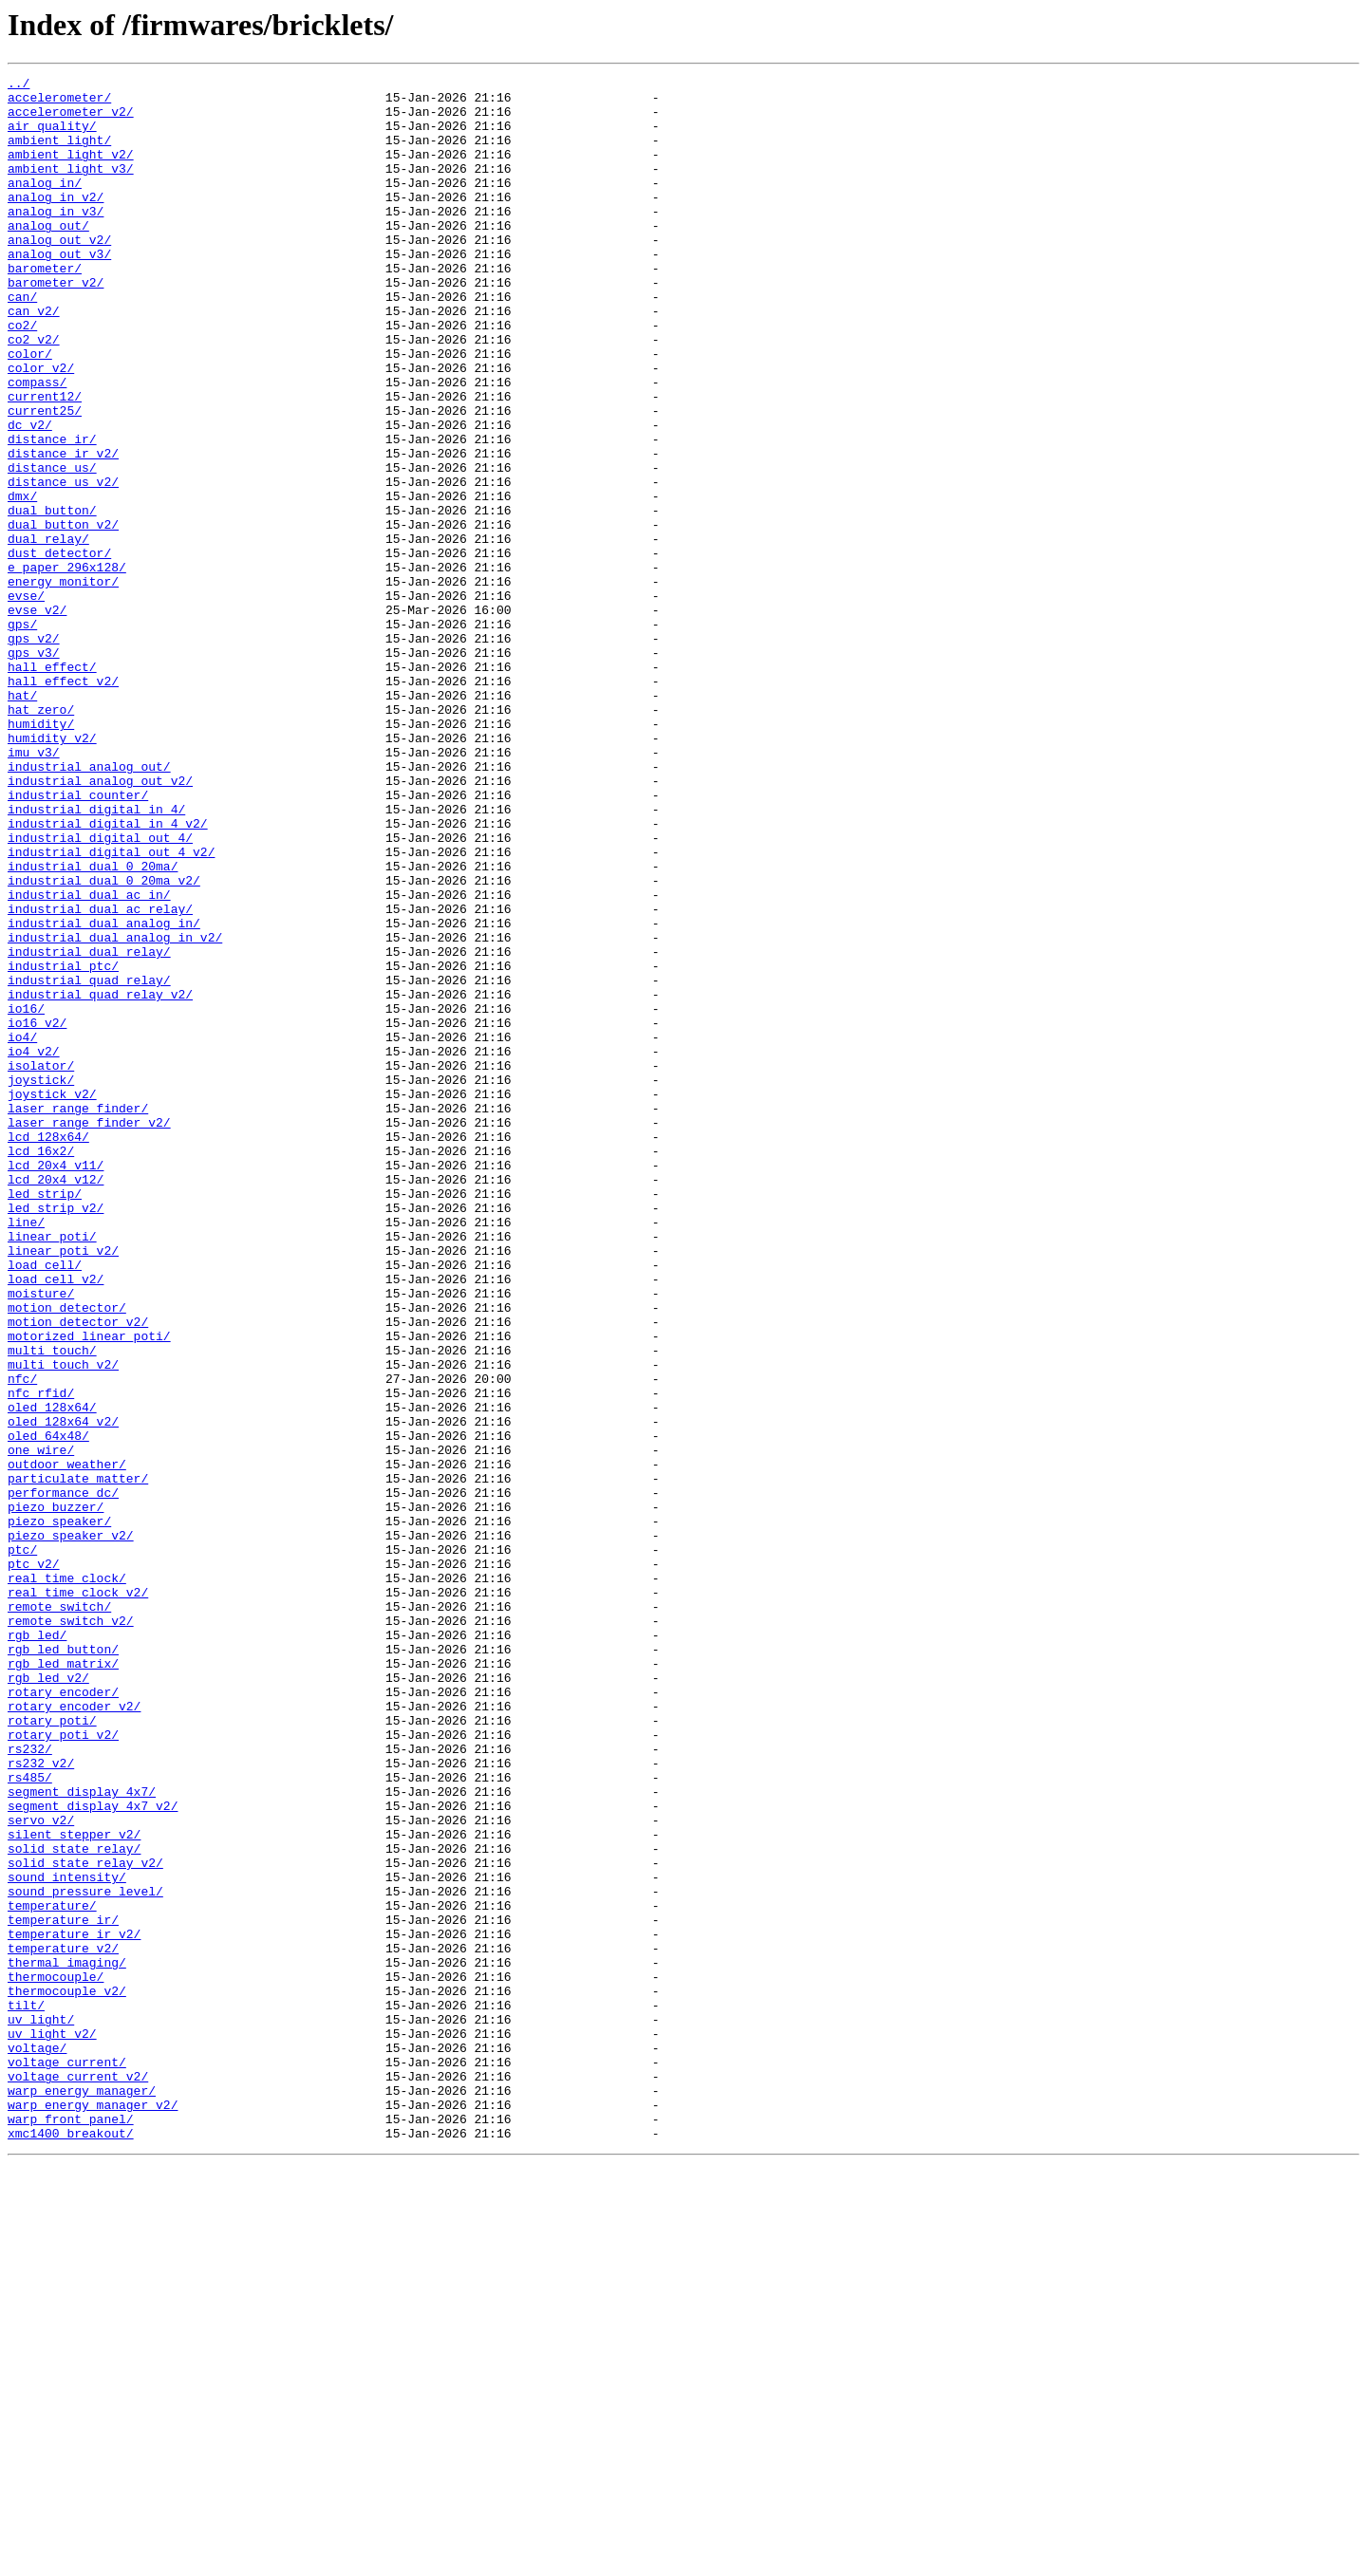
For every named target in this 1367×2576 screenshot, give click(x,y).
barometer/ (45, 307)
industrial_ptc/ (63, 1144)
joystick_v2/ (52, 1298)
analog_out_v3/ (59, 290)
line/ (26, 1452)
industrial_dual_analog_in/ (104, 1093)
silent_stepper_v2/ (74, 2186)
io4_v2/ (34, 1247)
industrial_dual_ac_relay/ (100, 1076)
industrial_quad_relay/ (89, 1161)
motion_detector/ (67, 1554)
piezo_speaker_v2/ (71, 1828)
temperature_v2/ (63, 2323)
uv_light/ (41, 2408)
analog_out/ (48, 256)
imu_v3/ (34, 888)
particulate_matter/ (78, 1759)
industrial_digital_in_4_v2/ (108, 973)
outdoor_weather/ (67, 1742)
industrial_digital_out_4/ (100, 990)
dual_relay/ (48, 632)
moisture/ (41, 1537)
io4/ (22, 1230)
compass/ (37, 444)
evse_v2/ (37, 717)
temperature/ (52, 2272)
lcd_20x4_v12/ (55, 1400)
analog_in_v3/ (55, 239)
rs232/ (30, 2084)
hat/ (22, 820)
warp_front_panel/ (71, 2528)
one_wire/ (41, 1725)
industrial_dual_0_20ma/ (93, 1025)
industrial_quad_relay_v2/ (100, 1178)
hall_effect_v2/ (63, 803)
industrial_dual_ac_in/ (89, 1059)
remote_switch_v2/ (71, 1930)
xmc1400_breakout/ (71, 2545)
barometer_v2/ (55, 324)
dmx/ (22, 580)
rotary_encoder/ (63, 2016)
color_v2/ (41, 427)
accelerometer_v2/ (71, 119)
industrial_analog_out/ (89, 905)
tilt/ (26, 2391)
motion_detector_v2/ (78, 1571)
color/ (30, 410)
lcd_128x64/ (48, 1349)
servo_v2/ (41, 2169)
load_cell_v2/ (55, 1520)
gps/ (22, 734)
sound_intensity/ (67, 2238)
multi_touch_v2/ (63, 1623)
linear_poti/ (52, 1469)
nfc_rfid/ (41, 1657)
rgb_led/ (37, 1947)
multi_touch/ (52, 1606)
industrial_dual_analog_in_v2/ (115, 1110)
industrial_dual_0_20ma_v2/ (104, 1042)
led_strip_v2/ (55, 1435)
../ (18, 85)
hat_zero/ (41, 837)
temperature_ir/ (63, 2289)
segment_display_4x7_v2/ (93, 2152)
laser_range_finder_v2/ (89, 1332)
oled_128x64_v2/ (63, 1691)
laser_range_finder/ (78, 1315)
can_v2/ (34, 358)
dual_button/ (52, 598)
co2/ (22, 375)
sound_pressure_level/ (85, 2255)
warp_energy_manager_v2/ (93, 2511)
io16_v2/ (37, 1213)
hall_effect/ (52, 785)
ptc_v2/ (34, 1862)
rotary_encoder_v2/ (74, 2033)
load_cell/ (45, 1503)
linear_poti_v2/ (63, 1486)
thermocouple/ (55, 2357)
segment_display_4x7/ (82, 2135)
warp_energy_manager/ (82, 2494)
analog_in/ (45, 205)
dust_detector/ (59, 649)
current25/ (45, 478)
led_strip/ (45, 1418)
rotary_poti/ (52, 2050)
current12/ (45, 461)
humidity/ (41, 854)
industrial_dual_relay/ (89, 1127)
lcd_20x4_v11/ (55, 1383)
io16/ (26, 1195)
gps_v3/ (34, 768)
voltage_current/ (67, 2460)
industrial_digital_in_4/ (96, 956)
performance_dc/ (63, 1776)
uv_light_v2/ (52, 2426)
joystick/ (41, 1281)
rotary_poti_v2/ (63, 2067)
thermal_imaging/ (67, 2340)
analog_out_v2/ (59, 273)
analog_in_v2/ (55, 222)
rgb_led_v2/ (48, 1998)
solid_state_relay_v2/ (85, 2221)
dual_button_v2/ (63, 615)
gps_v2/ (34, 751)
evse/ (26, 700)
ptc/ (22, 1845)
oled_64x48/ (48, 1708)
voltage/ (37, 2443)
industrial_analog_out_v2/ (100, 922)
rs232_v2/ (41, 2101)
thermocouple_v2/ (67, 2374)
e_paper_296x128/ (67, 666)
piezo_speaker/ (59, 1811)
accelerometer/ (59, 102)
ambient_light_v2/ (71, 170)
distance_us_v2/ (63, 563)
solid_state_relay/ (74, 2203)
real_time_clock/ (67, 1879)
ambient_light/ (59, 153)
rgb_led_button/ (63, 1964)
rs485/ (30, 2118)
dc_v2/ (30, 495)
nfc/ (22, 1640)
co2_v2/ (34, 392)
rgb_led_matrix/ (63, 1981)
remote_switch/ (59, 1913)
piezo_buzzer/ (55, 1793)
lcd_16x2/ (41, 1366)
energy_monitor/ (63, 683)
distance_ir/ (52, 512)
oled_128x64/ (52, 1674)
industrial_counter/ (78, 939)
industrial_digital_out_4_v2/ (111, 1008)
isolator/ (41, 1264)
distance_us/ (52, 546)
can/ (22, 341)
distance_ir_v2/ (63, 529)
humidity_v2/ (52, 871)
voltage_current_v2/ (78, 2477)
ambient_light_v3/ (71, 187)
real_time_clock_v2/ (78, 1896)
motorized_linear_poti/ (89, 1588)
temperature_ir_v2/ (74, 2306)
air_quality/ (52, 136)
